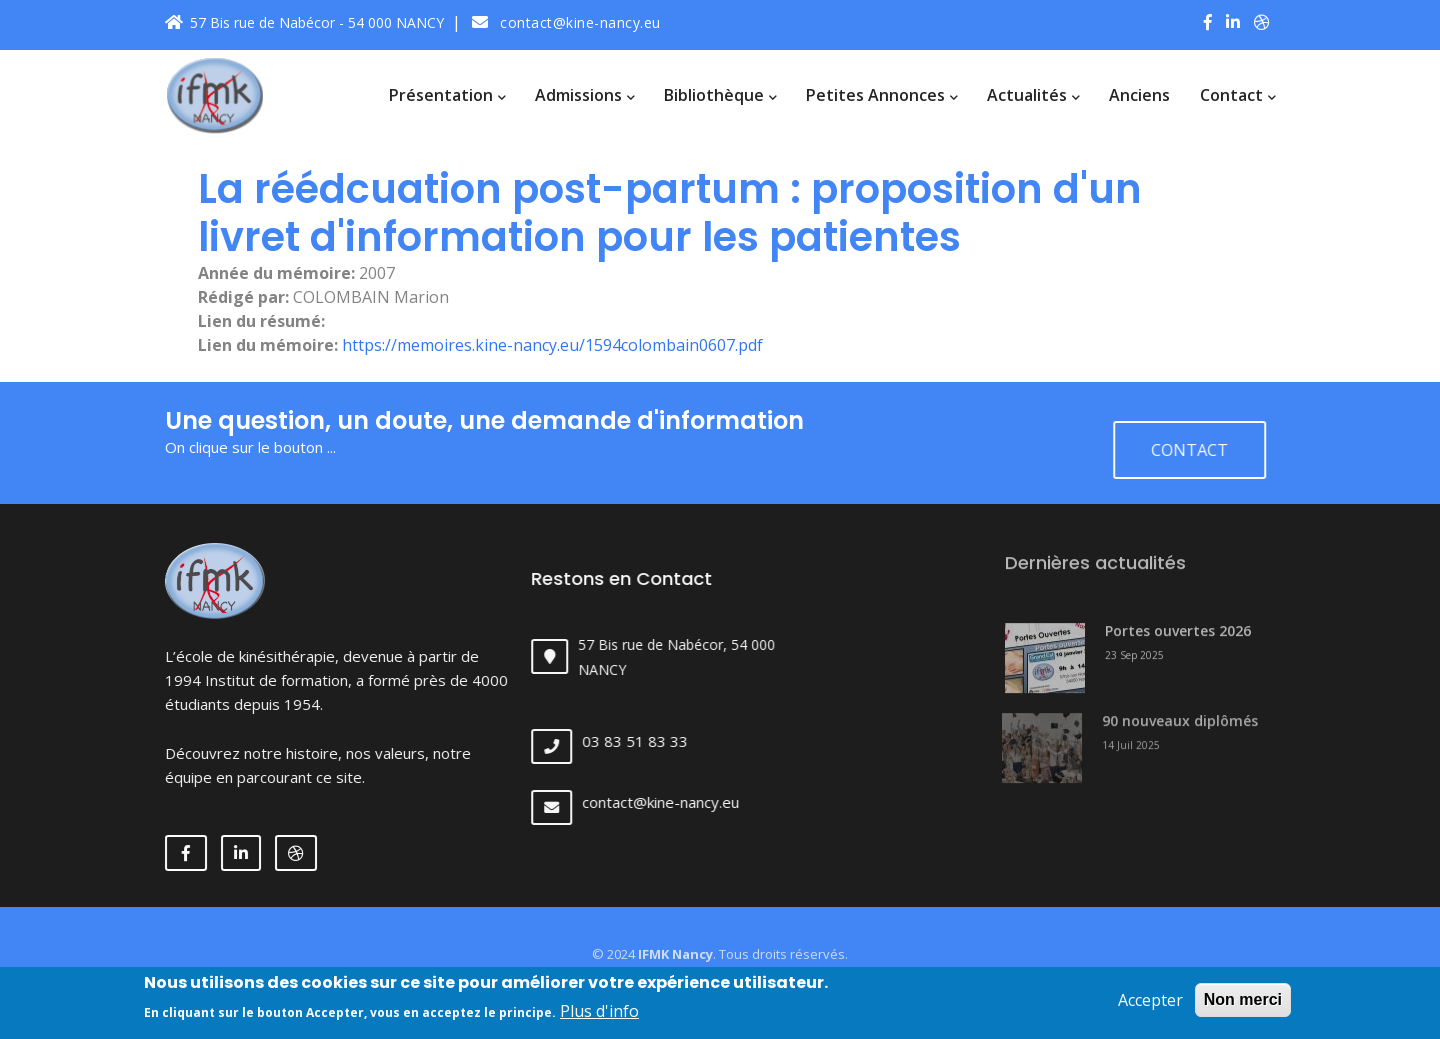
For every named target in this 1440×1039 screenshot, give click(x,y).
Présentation (447, 95)
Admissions (584, 95)
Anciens (1139, 95)
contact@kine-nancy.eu (566, 22)
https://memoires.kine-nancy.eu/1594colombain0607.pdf (552, 345)
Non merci (1243, 1002)
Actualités (1033, 95)
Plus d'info (599, 1015)
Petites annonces (881, 95)
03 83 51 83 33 (652, 741)
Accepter (1150, 1003)
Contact (1237, 95)
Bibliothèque (720, 95)
